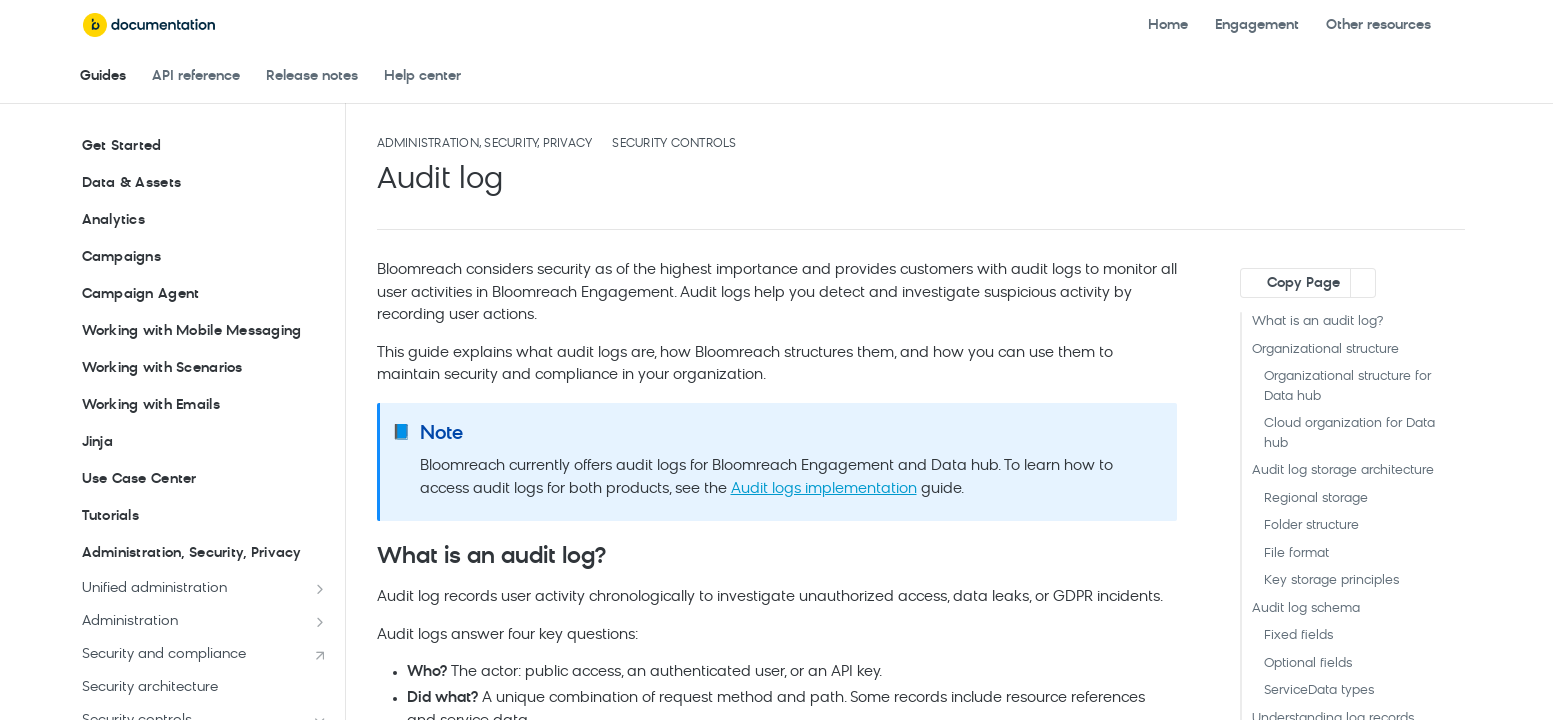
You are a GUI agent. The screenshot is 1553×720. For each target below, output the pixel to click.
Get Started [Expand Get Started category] (204, 147)
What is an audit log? (1317, 321)
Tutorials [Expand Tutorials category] (204, 517)
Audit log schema (1306, 608)
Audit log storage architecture (1343, 470)
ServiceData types (1319, 690)
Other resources (1378, 25)
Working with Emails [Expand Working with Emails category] (204, 406)
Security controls (674, 144)
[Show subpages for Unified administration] (320, 589)
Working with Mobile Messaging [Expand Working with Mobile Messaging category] (204, 332)
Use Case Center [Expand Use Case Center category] (204, 480)
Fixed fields (1298, 635)
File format (1296, 553)
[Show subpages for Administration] (320, 622)
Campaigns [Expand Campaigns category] (204, 258)
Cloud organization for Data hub (1349, 433)
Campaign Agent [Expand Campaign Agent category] (204, 295)
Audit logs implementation (824, 489)
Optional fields (1308, 663)
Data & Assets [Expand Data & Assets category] (204, 184)
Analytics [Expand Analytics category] (204, 221)
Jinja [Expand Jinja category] (204, 443)
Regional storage (1316, 498)
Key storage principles (1331, 580)
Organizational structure (1325, 349)
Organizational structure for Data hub (1347, 386)
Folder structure (1311, 525)
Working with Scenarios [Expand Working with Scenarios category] (204, 369)
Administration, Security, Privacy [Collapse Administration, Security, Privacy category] (204, 554)
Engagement (1257, 25)
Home (1168, 25)
